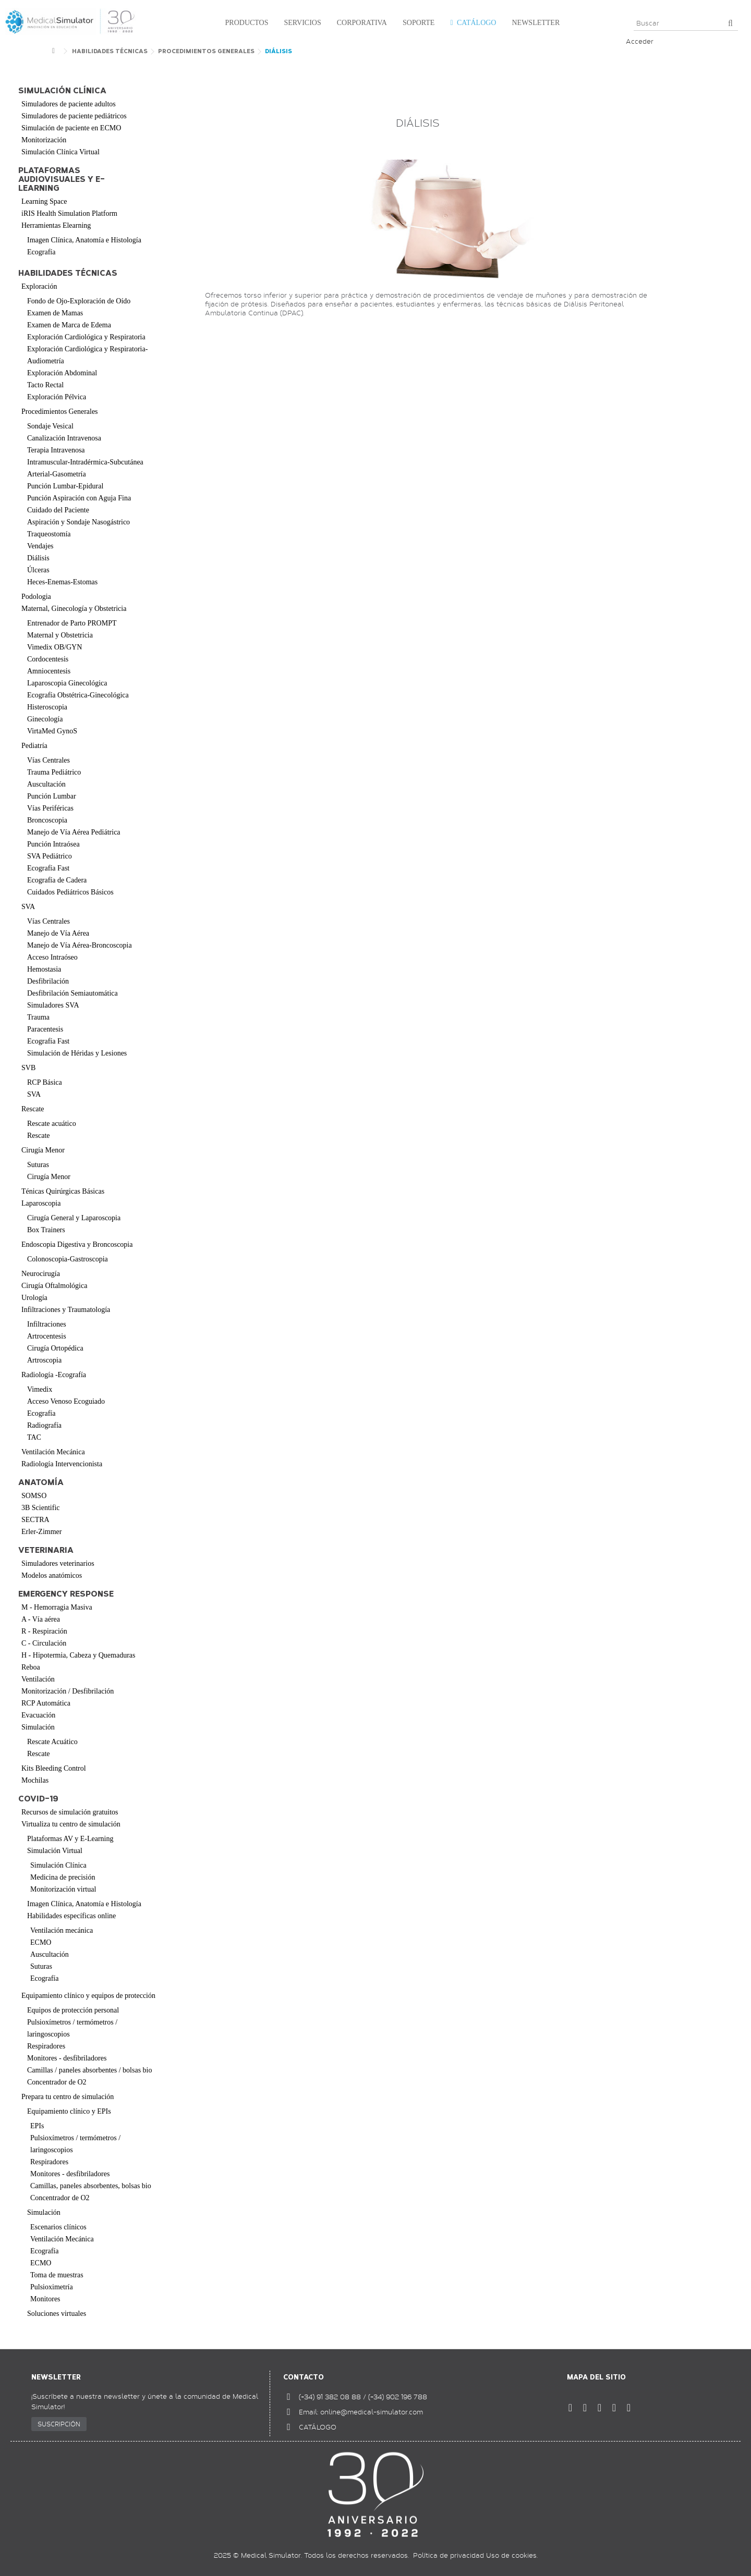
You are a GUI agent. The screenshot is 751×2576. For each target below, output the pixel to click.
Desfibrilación (48, 981)
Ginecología (45, 719)
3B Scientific (40, 1508)
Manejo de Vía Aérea (58, 933)
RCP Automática (45, 1703)
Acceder (639, 41)
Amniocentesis (48, 671)
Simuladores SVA (53, 1005)
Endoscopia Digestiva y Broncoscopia (76, 1244)
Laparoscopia (40, 1203)
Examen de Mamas (55, 313)
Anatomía (41, 1482)
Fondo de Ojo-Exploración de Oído (78, 301)
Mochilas (35, 1780)
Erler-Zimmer (41, 1532)
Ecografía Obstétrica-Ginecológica (78, 695)
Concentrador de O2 (57, 2082)
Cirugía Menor (43, 1150)
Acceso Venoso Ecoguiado (66, 1401)
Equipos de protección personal (73, 2010)
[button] (244, 23)
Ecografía (41, 252)
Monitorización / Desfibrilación (67, 1691)
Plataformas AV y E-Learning (70, 1839)
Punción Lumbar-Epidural (65, 486)
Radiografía (44, 1425)
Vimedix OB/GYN (54, 647)
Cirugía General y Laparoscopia (73, 1218)
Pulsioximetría (51, 2287)
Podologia (36, 596)
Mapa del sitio (596, 2377)
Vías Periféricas (50, 808)
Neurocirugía (40, 1274)
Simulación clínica (62, 91)
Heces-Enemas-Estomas (62, 582)
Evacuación (38, 1715)
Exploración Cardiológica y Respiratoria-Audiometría (87, 355)
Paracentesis (45, 1029)
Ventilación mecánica (61, 1930)
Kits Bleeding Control (53, 1768)
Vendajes (40, 546)
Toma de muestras (56, 2275)
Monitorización (43, 140)
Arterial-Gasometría (56, 474)
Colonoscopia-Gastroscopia (67, 1259)
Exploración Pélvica (56, 397)
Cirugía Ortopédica (55, 1348)
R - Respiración (44, 1631)
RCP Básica (44, 1082)
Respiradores (46, 2046)
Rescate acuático (51, 1123)
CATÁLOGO (317, 2427)
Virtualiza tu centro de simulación (70, 1824)
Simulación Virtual (54, 1851)
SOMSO (33, 1496)
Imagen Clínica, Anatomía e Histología (84, 240)
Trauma (38, 1017)
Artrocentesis (46, 1336)
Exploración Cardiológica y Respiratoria (86, 337)
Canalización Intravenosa (64, 438)
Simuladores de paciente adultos (68, 104)
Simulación (38, 1727)
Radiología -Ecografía (53, 1375)
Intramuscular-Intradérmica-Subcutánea (85, 462)
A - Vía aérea (40, 1619)
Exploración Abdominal (62, 373)
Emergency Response (66, 1594)
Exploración (39, 286)
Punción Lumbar (51, 796)
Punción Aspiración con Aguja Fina (79, 498)
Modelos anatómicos (51, 1575)
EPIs (37, 2126)
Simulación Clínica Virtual (60, 152)
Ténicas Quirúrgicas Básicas (62, 1191)
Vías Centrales (48, 760)
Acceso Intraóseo (52, 957)
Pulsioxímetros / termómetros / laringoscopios (72, 2028)
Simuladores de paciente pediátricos (74, 116)
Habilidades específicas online (71, 1916)
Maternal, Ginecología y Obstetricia (73, 608)
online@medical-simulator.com (371, 2411)
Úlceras (38, 570)
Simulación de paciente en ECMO (71, 128)
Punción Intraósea (53, 844)
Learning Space (44, 201)
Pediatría (34, 746)
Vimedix (39, 1389)
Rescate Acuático (52, 1742)
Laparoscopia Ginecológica (67, 683)
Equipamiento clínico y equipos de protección (88, 1996)
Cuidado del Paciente (58, 510)
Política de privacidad (448, 2555)
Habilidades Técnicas (67, 273)
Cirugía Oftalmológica (54, 1286)
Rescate (32, 1109)
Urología (34, 1298)
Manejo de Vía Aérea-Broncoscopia (79, 945)
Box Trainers (46, 1230)
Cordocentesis (47, 659)
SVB (28, 1068)
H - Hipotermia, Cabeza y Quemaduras (78, 1655)
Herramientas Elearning (56, 225)
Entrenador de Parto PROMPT (71, 623)
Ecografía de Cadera (57, 880)
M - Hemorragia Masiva (56, 1607)
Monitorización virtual (63, 1889)
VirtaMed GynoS (52, 731)
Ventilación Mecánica (53, 1452)
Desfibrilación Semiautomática (72, 993)
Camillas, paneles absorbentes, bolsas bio (90, 2186)
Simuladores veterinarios (57, 1563)
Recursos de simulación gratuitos (69, 1812)
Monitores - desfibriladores (66, 2058)
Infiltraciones (46, 1324)
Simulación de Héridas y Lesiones (77, 1053)
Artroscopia (44, 1360)
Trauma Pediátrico (54, 772)
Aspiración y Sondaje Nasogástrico (78, 522)
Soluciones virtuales (56, 2313)
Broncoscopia (47, 820)
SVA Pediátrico (49, 856)
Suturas (38, 1165)
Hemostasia (44, 969)
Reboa (30, 1667)
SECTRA (35, 1520)
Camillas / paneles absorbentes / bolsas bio (89, 2070)
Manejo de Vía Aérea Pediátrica (73, 832)
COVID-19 (38, 1799)
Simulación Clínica (58, 1865)
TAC (34, 1437)
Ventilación (38, 1679)
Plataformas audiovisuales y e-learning (61, 179)
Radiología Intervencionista (61, 1464)
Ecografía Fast (48, 868)
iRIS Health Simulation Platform (69, 213)
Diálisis (38, 558)
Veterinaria (46, 1550)
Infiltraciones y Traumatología (65, 1310)
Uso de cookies (511, 2555)
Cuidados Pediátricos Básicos (70, 892)
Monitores (45, 2299)
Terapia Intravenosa (56, 450)
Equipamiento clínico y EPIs (69, 2111)
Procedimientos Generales (59, 411)
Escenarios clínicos (58, 2227)
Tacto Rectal (45, 385)
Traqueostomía (48, 534)
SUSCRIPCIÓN (59, 2424)
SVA (28, 907)
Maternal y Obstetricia (60, 635)
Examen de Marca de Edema (69, 325)
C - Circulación (43, 1643)
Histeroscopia (47, 707)
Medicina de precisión (62, 1877)
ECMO (40, 1942)
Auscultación (46, 784)
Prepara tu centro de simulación (67, 2097)
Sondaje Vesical (50, 426)
